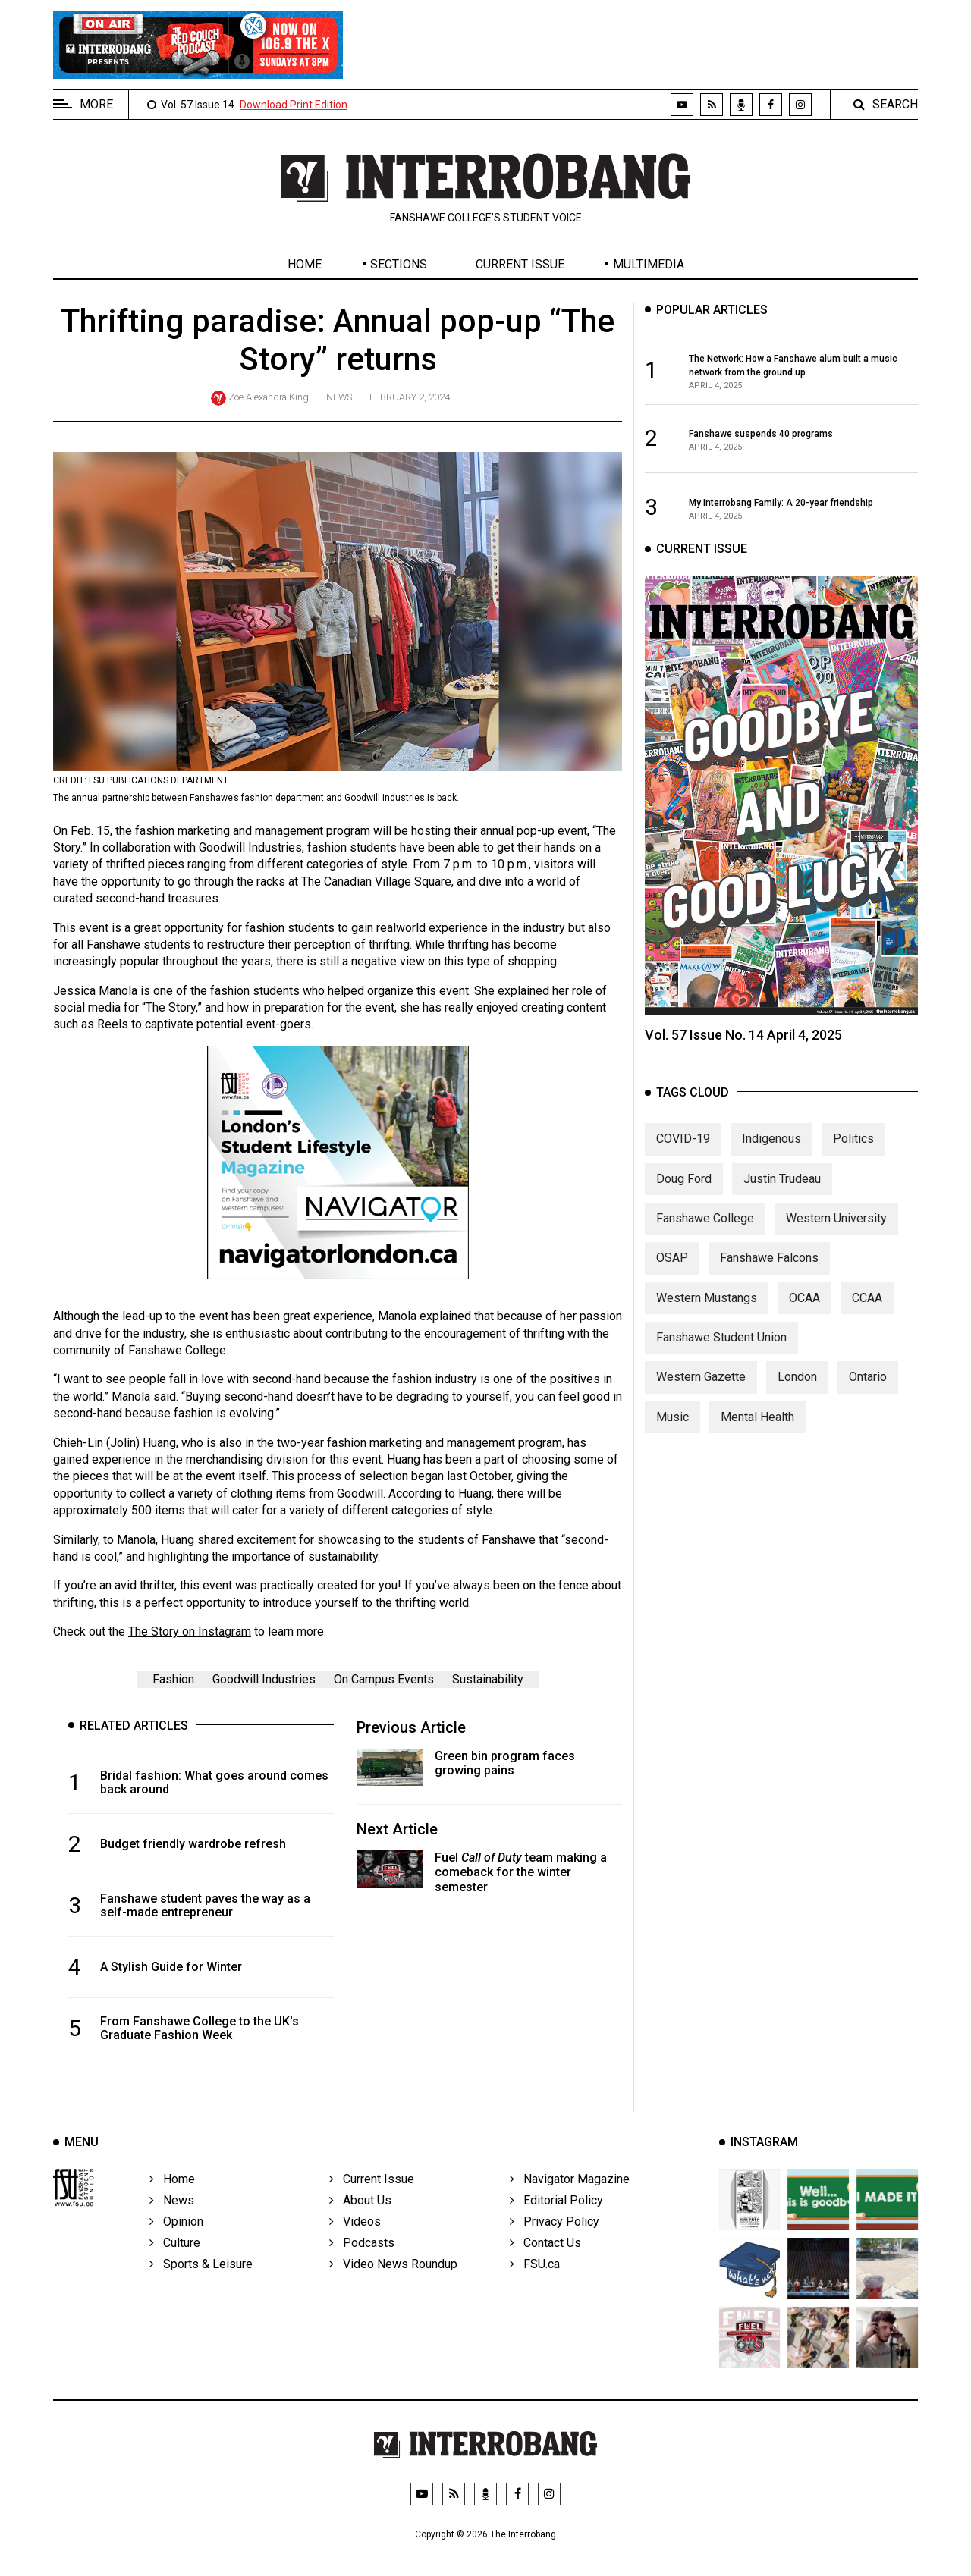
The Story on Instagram (189, 1631)
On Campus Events (384, 1679)
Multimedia (648, 264)
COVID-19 (683, 1157)
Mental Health (757, 1436)
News (339, 397)
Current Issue (520, 264)
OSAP (672, 1276)
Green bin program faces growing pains (505, 1763)
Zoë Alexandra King (268, 397)
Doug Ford (684, 1198)
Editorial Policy (556, 2227)
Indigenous (771, 1157)
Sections (398, 264)
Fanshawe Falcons (769, 1276)
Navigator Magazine (570, 2206)
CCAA (867, 1317)
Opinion (176, 2249)
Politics (853, 1157)
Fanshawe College (705, 1237)
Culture (174, 2270)
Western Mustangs (706, 1317)
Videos (355, 2249)
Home (305, 264)
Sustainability (487, 1679)
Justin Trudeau (782, 1198)
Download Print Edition (293, 105)
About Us (360, 2227)
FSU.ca (535, 2291)
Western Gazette (701, 1396)
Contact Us (545, 2270)
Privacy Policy (554, 2249)
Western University (836, 1237)
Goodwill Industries (264, 1679)
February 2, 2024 (409, 397)
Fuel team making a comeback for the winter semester (521, 1872)
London (797, 1396)
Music (672, 1436)
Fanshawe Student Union (721, 1356)
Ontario (868, 1396)
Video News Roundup (393, 2291)
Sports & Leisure (201, 2291)
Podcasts (361, 2270)
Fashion (173, 1679)
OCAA (804, 1317)
